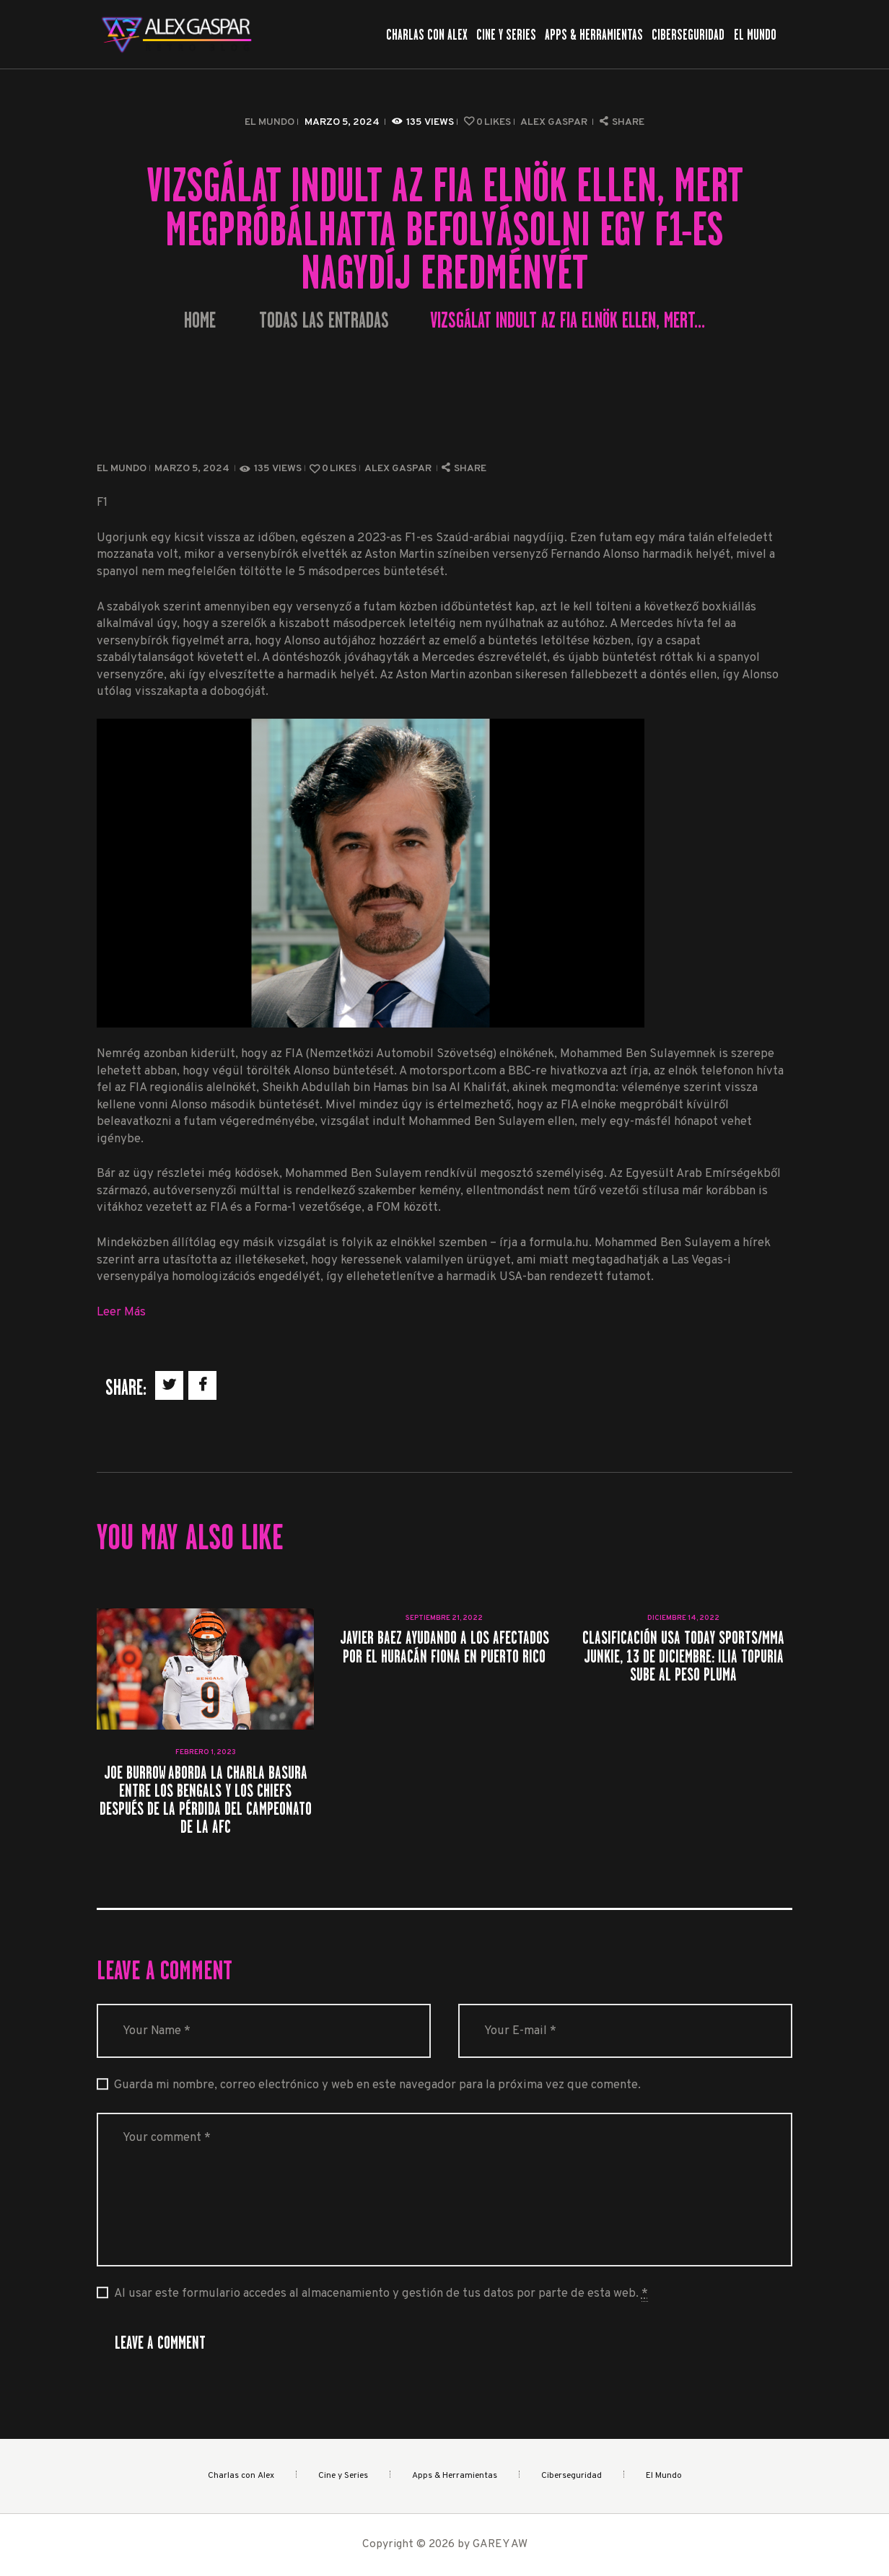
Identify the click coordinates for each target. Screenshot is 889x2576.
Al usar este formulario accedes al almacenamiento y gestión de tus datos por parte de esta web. (381, 2294)
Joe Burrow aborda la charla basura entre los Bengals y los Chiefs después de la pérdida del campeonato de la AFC (206, 1800)
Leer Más (121, 1312)
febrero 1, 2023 (205, 1752)
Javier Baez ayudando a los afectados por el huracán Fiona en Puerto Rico (444, 1647)
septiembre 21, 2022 (444, 1618)
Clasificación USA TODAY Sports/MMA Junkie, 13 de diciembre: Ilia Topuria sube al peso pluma (683, 1656)
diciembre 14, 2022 (683, 1618)
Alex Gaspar (555, 122)
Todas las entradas (324, 320)
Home (200, 321)
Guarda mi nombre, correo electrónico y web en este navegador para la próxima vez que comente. (377, 2085)
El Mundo (269, 122)
